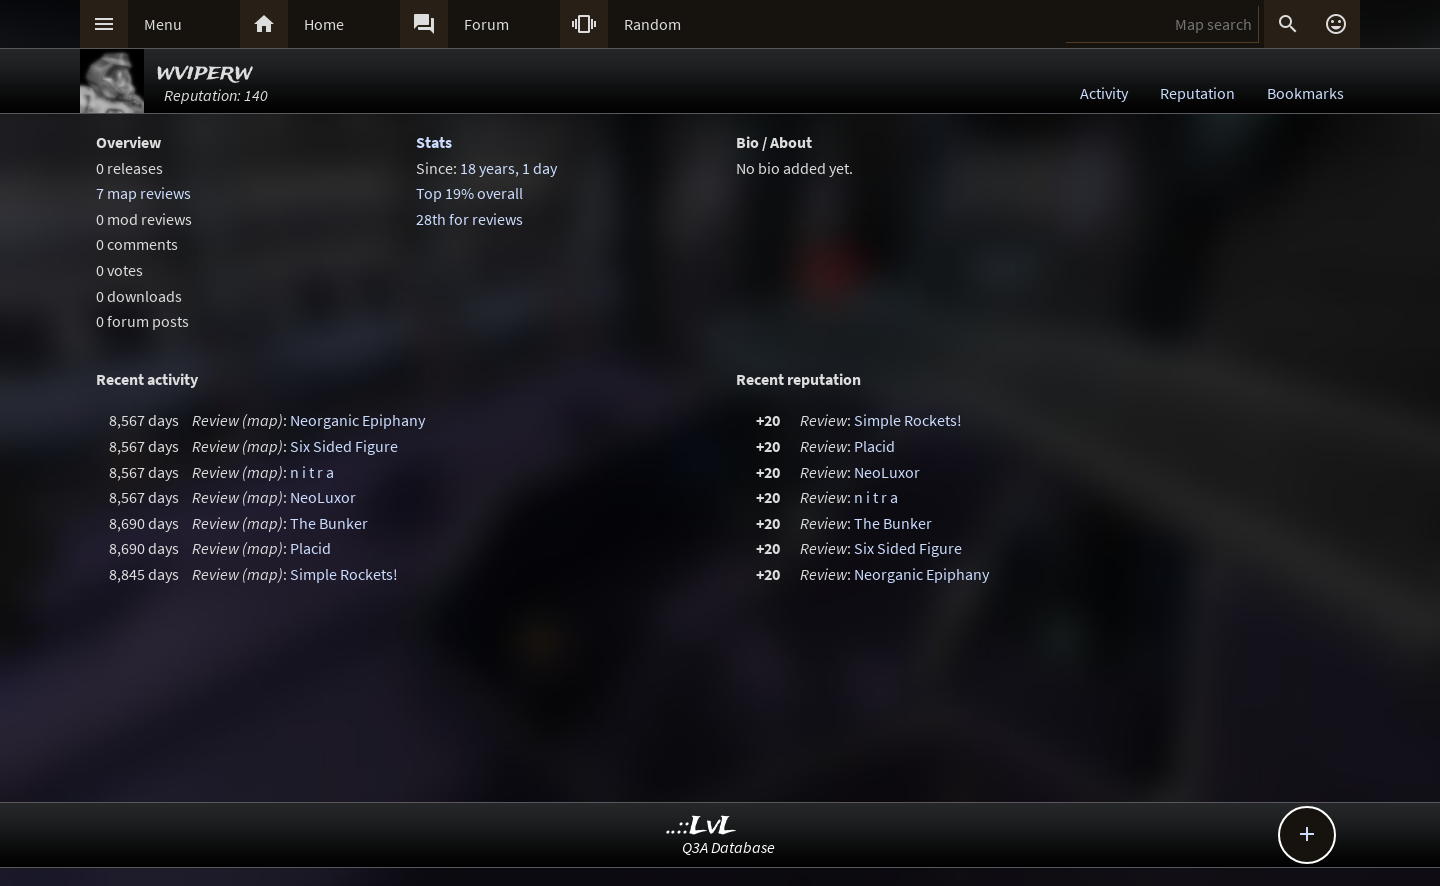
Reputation (1197, 93)
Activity (1104, 93)
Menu (163, 24)
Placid (310, 548)
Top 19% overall (469, 193)
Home (324, 24)
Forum (486, 24)
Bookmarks (1305, 93)
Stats (434, 142)
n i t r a (312, 472)
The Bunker (329, 523)
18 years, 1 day (508, 168)
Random (652, 24)
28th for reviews (469, 219)
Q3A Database (728, 847)
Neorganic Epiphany (357, 420)
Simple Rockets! (344, 574)
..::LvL (701, 826)
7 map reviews (143, 193)
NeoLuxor (323, 497)
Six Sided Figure (344, 446)
